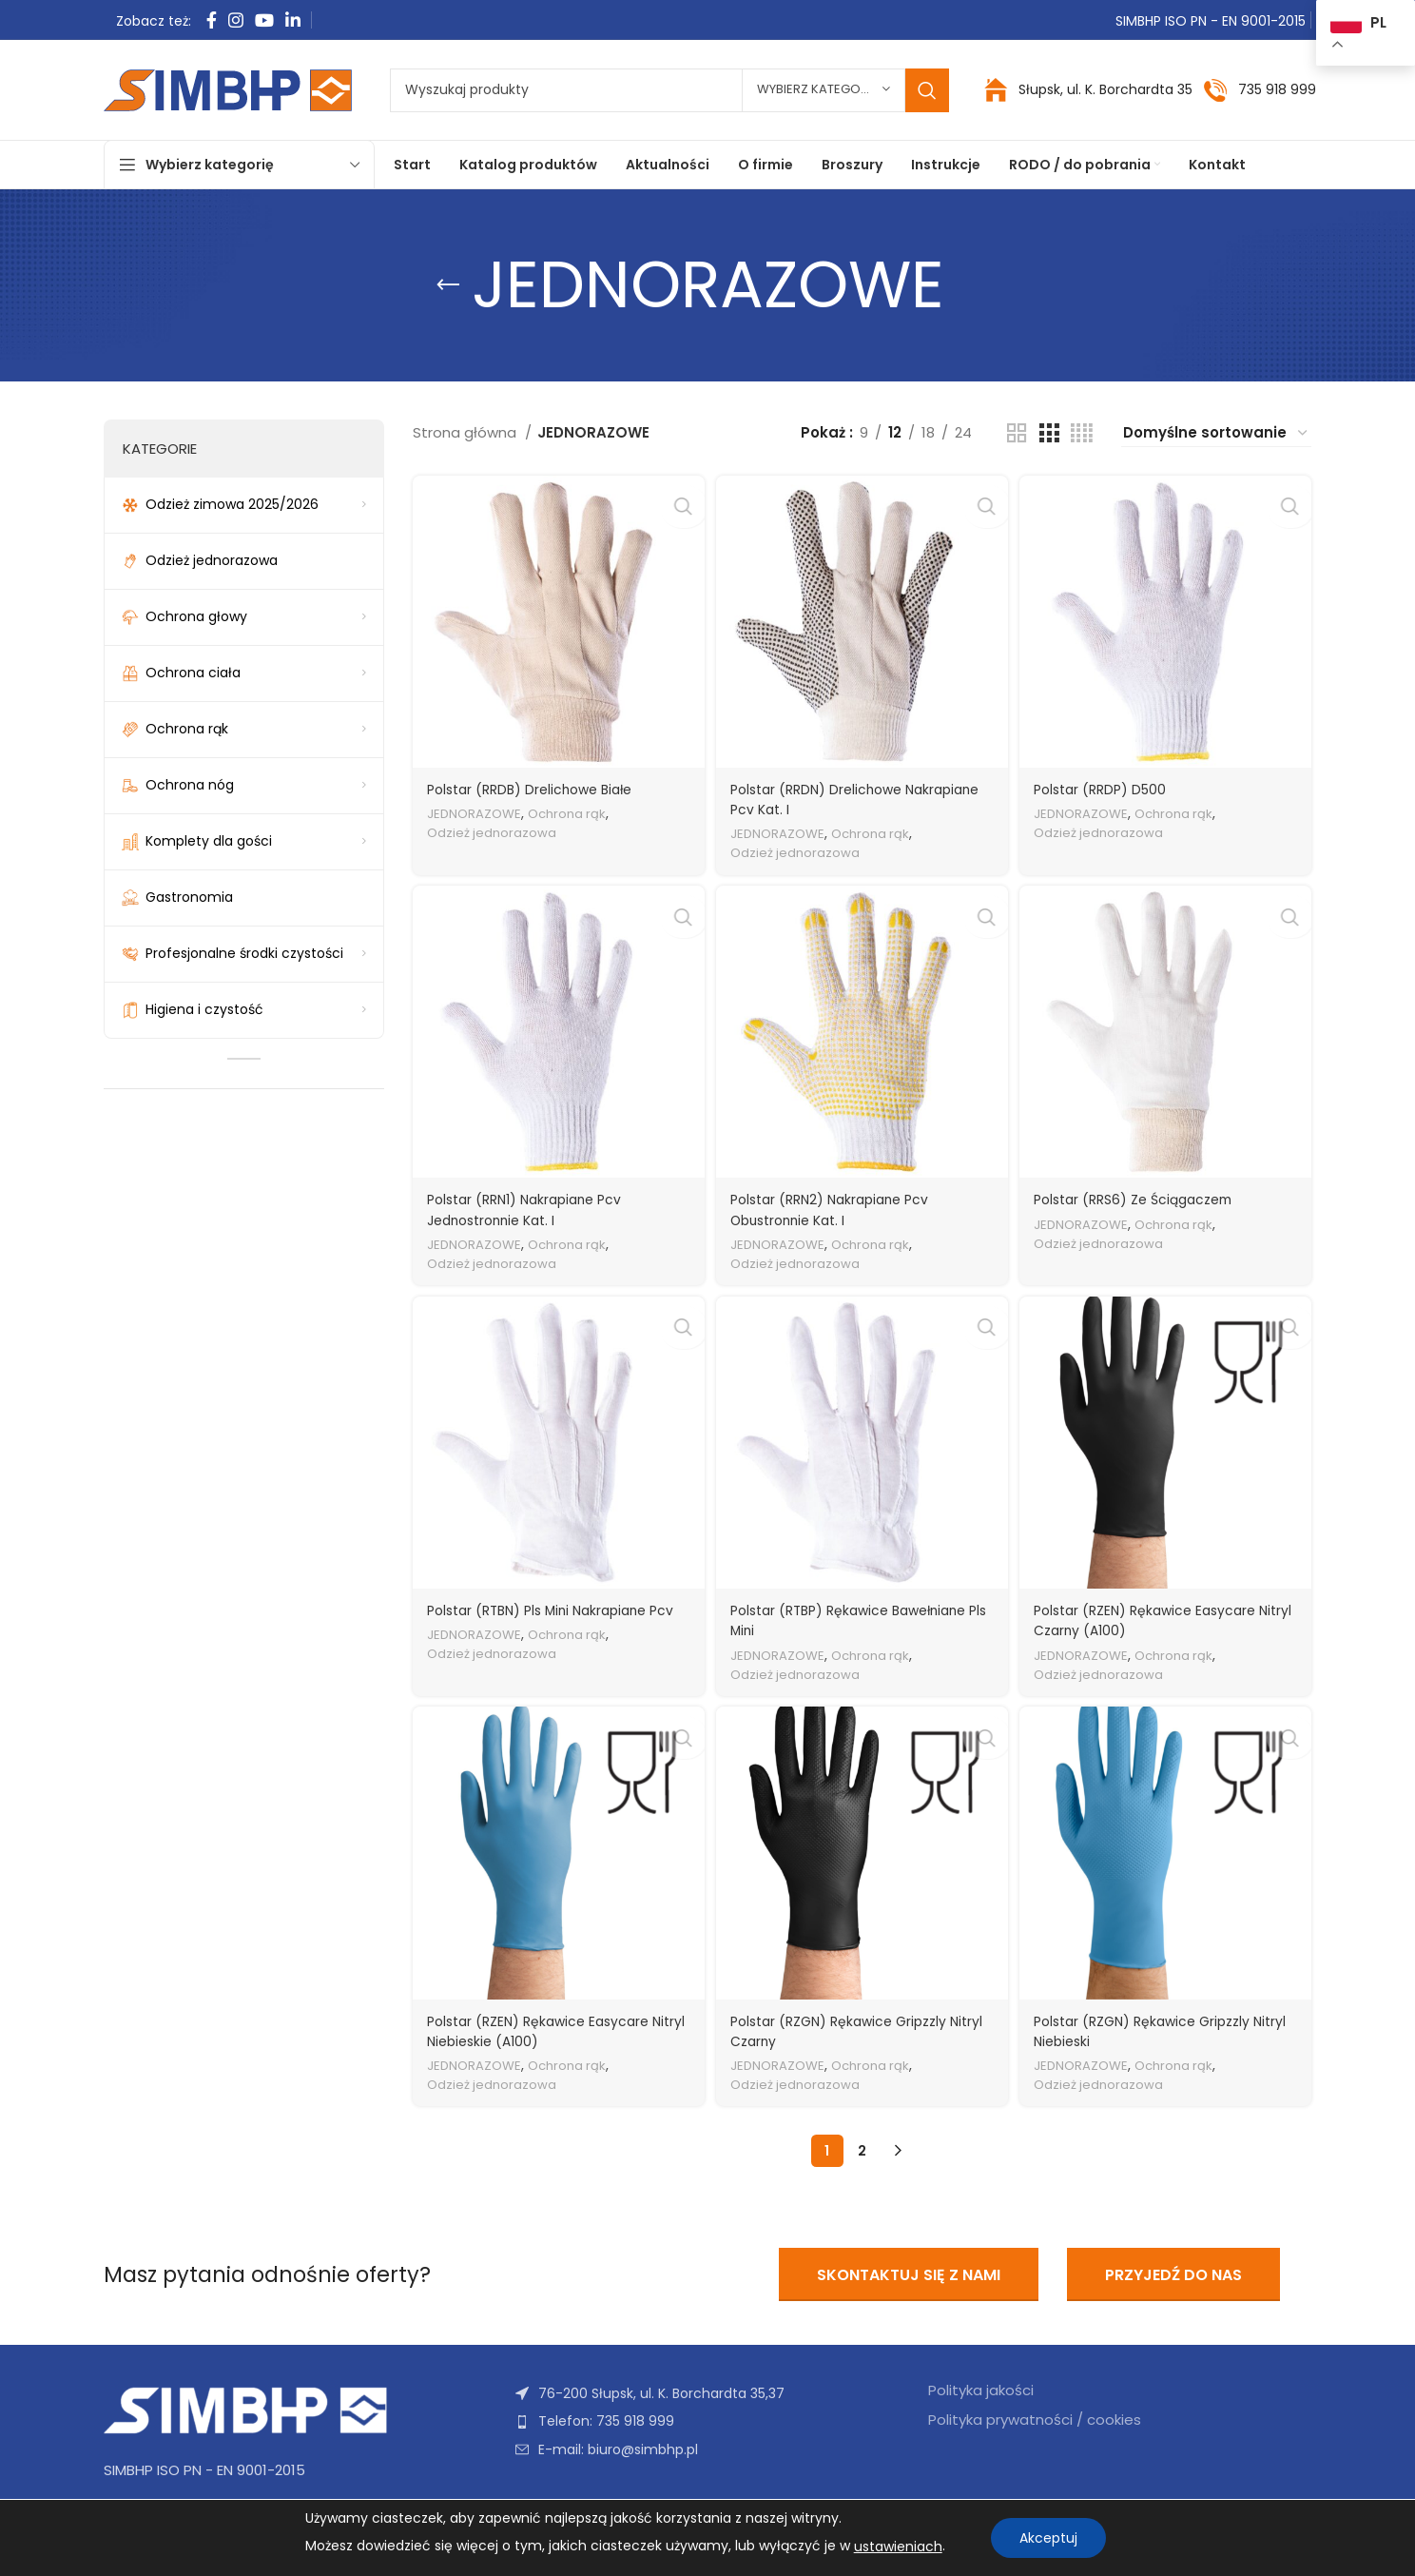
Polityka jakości (981, 2390)
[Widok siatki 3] (1048, 433)
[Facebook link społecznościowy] (212, 20)
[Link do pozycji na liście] (707, 2420)
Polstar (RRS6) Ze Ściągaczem (1145, 1196)
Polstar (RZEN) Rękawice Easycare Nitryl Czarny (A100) (1156, 1619)
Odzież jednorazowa (496, 827)
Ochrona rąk (577, 808)
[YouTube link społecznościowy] (264, 20)
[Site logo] (228, 89)
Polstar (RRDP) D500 (1109, 783)
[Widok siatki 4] (1082, 433)
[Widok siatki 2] (1016, 433)
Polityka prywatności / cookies (1034, 2420)
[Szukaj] (669, 90)
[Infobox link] (1259, 90)
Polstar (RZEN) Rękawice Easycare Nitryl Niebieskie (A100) (545, 2032)
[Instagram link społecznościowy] (236, 20)
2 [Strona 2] (862, 2151)
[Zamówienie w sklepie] (1216, 433)
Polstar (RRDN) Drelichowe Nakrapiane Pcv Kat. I (825, 793)
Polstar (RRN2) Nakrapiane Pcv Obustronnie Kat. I (839, 1206)
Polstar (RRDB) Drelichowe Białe (537, 783)
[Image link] (246, 2410)
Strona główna (466, 432)
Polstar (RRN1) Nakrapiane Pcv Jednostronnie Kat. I (532, 1206)
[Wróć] (448, 285)
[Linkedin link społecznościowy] (293, 20)
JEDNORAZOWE (477, 808)
